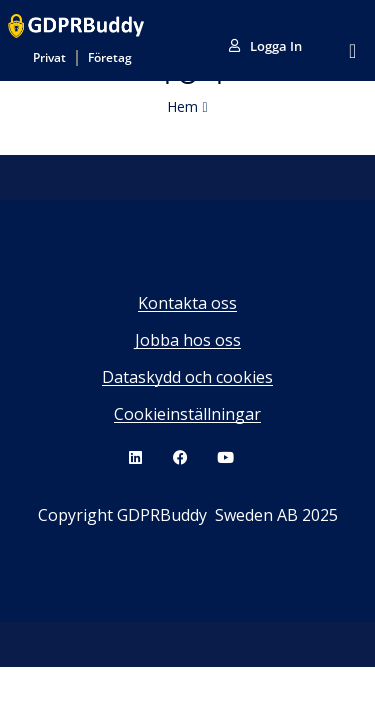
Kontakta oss (187, 303)
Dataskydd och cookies (187, 377)
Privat (49, 57)
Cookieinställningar (187, 414)
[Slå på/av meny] (352, 51)
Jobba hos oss (188, 340)
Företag (110, 57)
